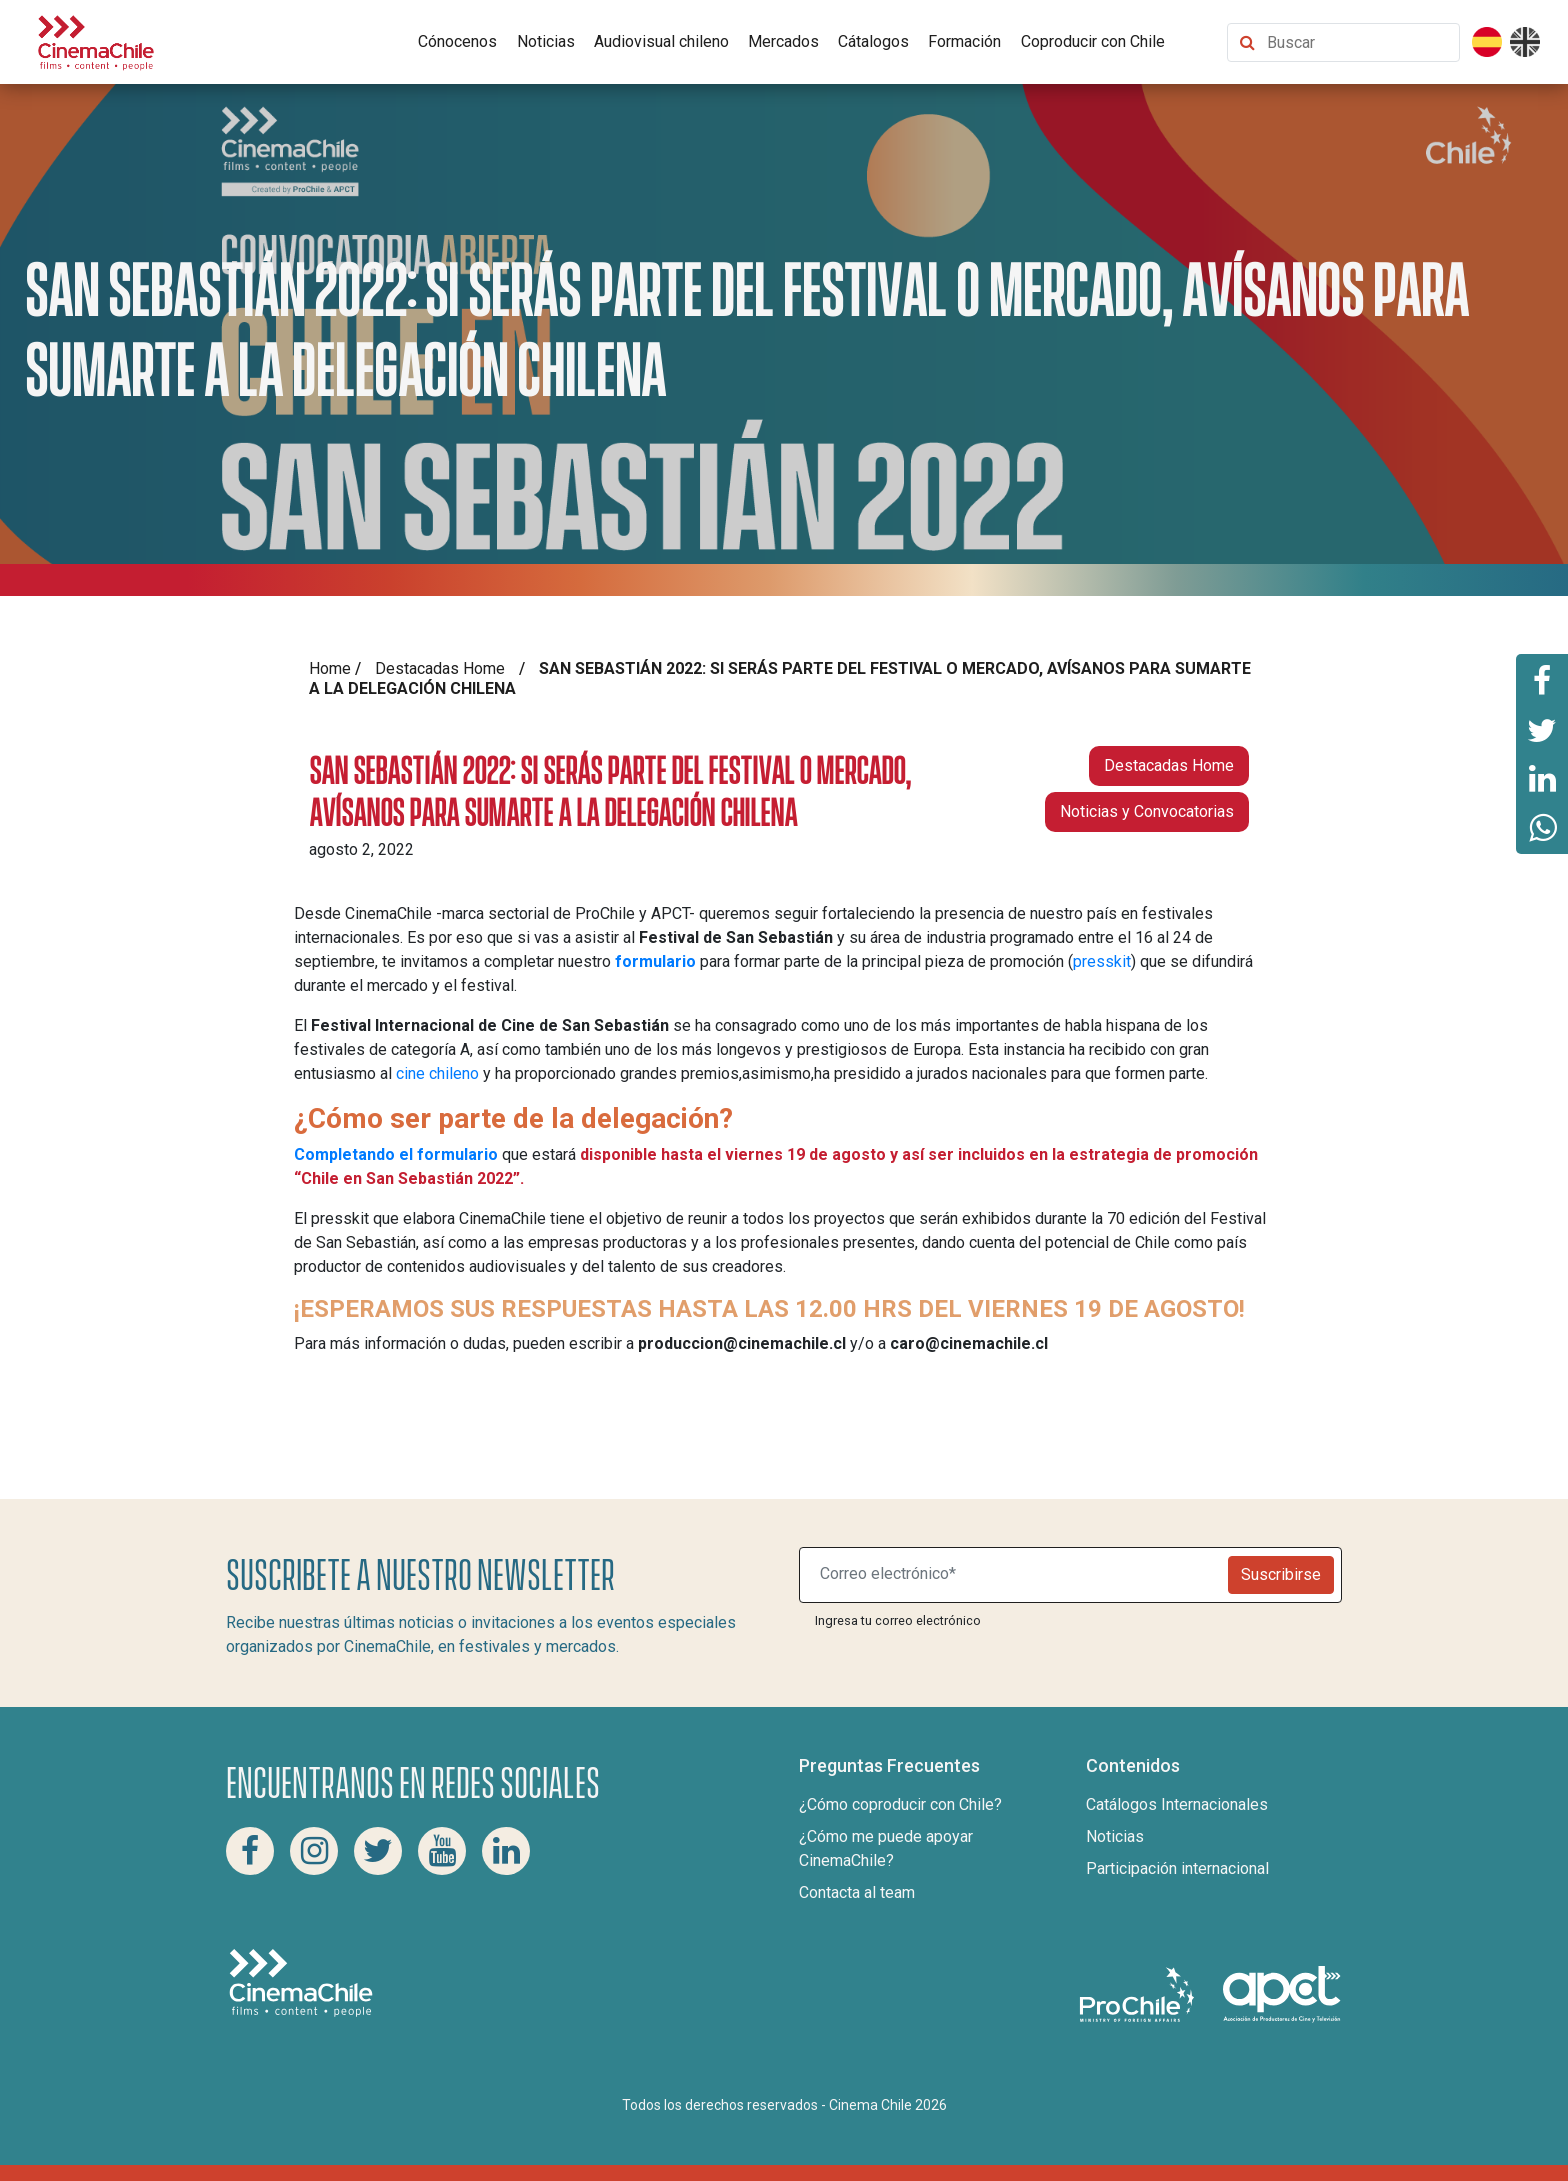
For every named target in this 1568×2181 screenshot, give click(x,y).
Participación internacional (1177, 1868)
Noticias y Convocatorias (1147, 811)
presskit (1102, 961)
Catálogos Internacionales (1177, 1804)
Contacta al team (857, 1892)
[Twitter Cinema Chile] (378, 1851)
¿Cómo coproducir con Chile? (900, 1804)
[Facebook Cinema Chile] (250, 1851)
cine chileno (437, 1073)
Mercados (783, 41)
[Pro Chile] (1139, 1993)
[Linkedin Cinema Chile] (506, 1851)
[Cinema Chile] (96, 40)
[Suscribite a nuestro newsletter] (1018, 1575)
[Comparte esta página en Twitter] (1542, 729)
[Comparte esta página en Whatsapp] (1542, 829)
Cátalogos (873, 41)
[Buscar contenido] (1358, 42)
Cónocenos (457, 41)
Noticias (546, 41)
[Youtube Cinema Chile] (442, 1851)
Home (330, 668)
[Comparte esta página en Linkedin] (1542, 779)
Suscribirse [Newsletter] (1281, 1574)
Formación (964, 41)
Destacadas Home (440, 668)
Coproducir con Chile (1093, 41)
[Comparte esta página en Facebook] (1542, 679)
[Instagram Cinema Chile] (314, 1851)
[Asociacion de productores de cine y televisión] (1282, 1993)
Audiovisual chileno (661, 41)
